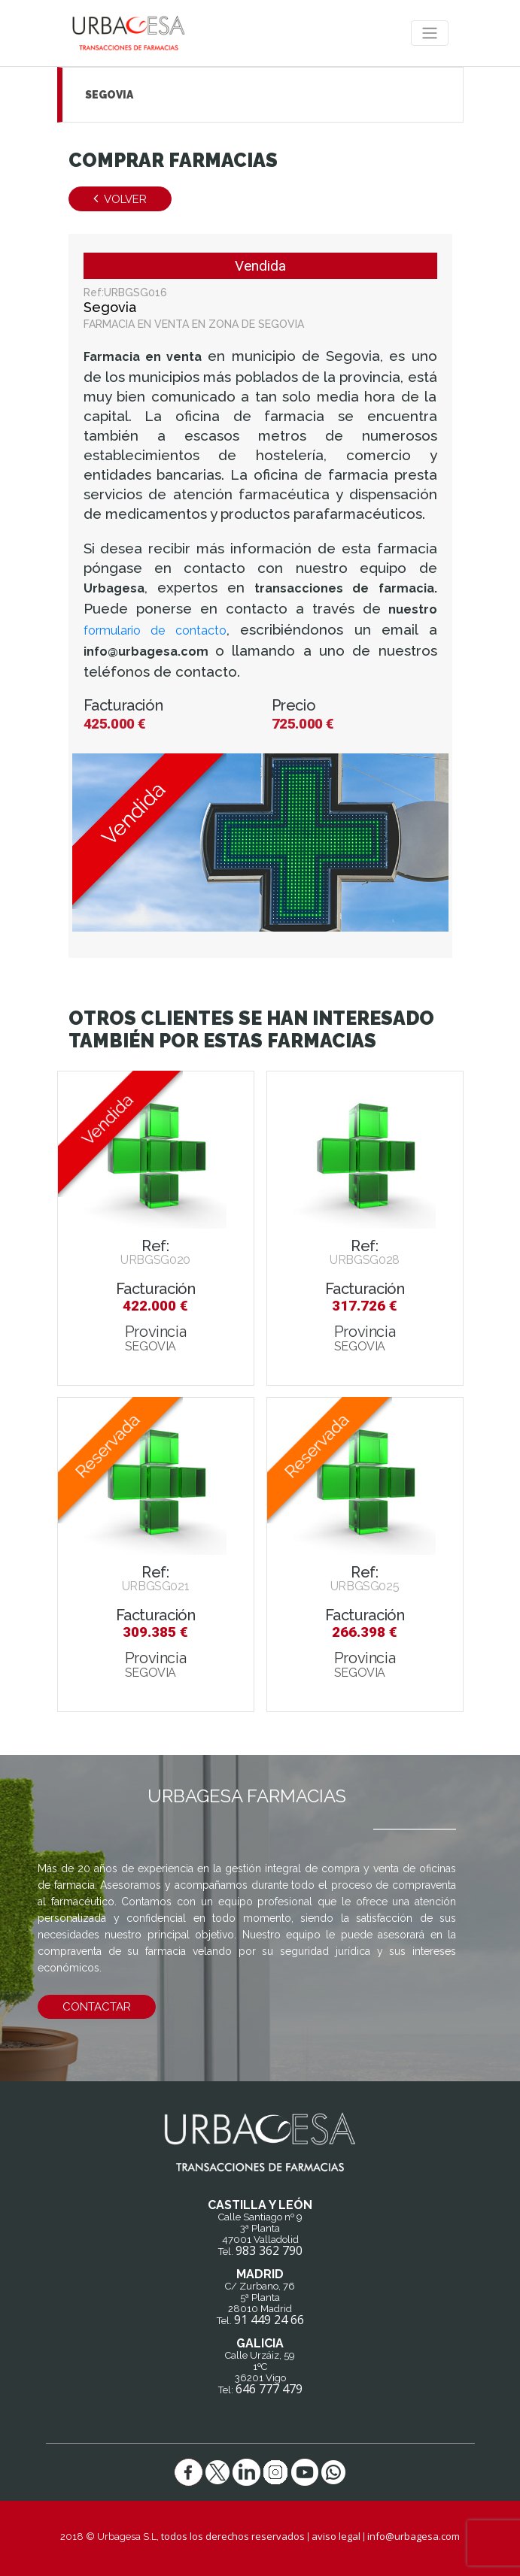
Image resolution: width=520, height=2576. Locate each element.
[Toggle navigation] (430, 33)
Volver (120, 199)
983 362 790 (269, 2250)
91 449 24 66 (269, 2319)
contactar (96, 2007)
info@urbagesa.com (413, 2536)
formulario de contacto (155, 630)
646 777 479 (269, 2389)
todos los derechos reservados (233, 2536)
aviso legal (336, 2536)
